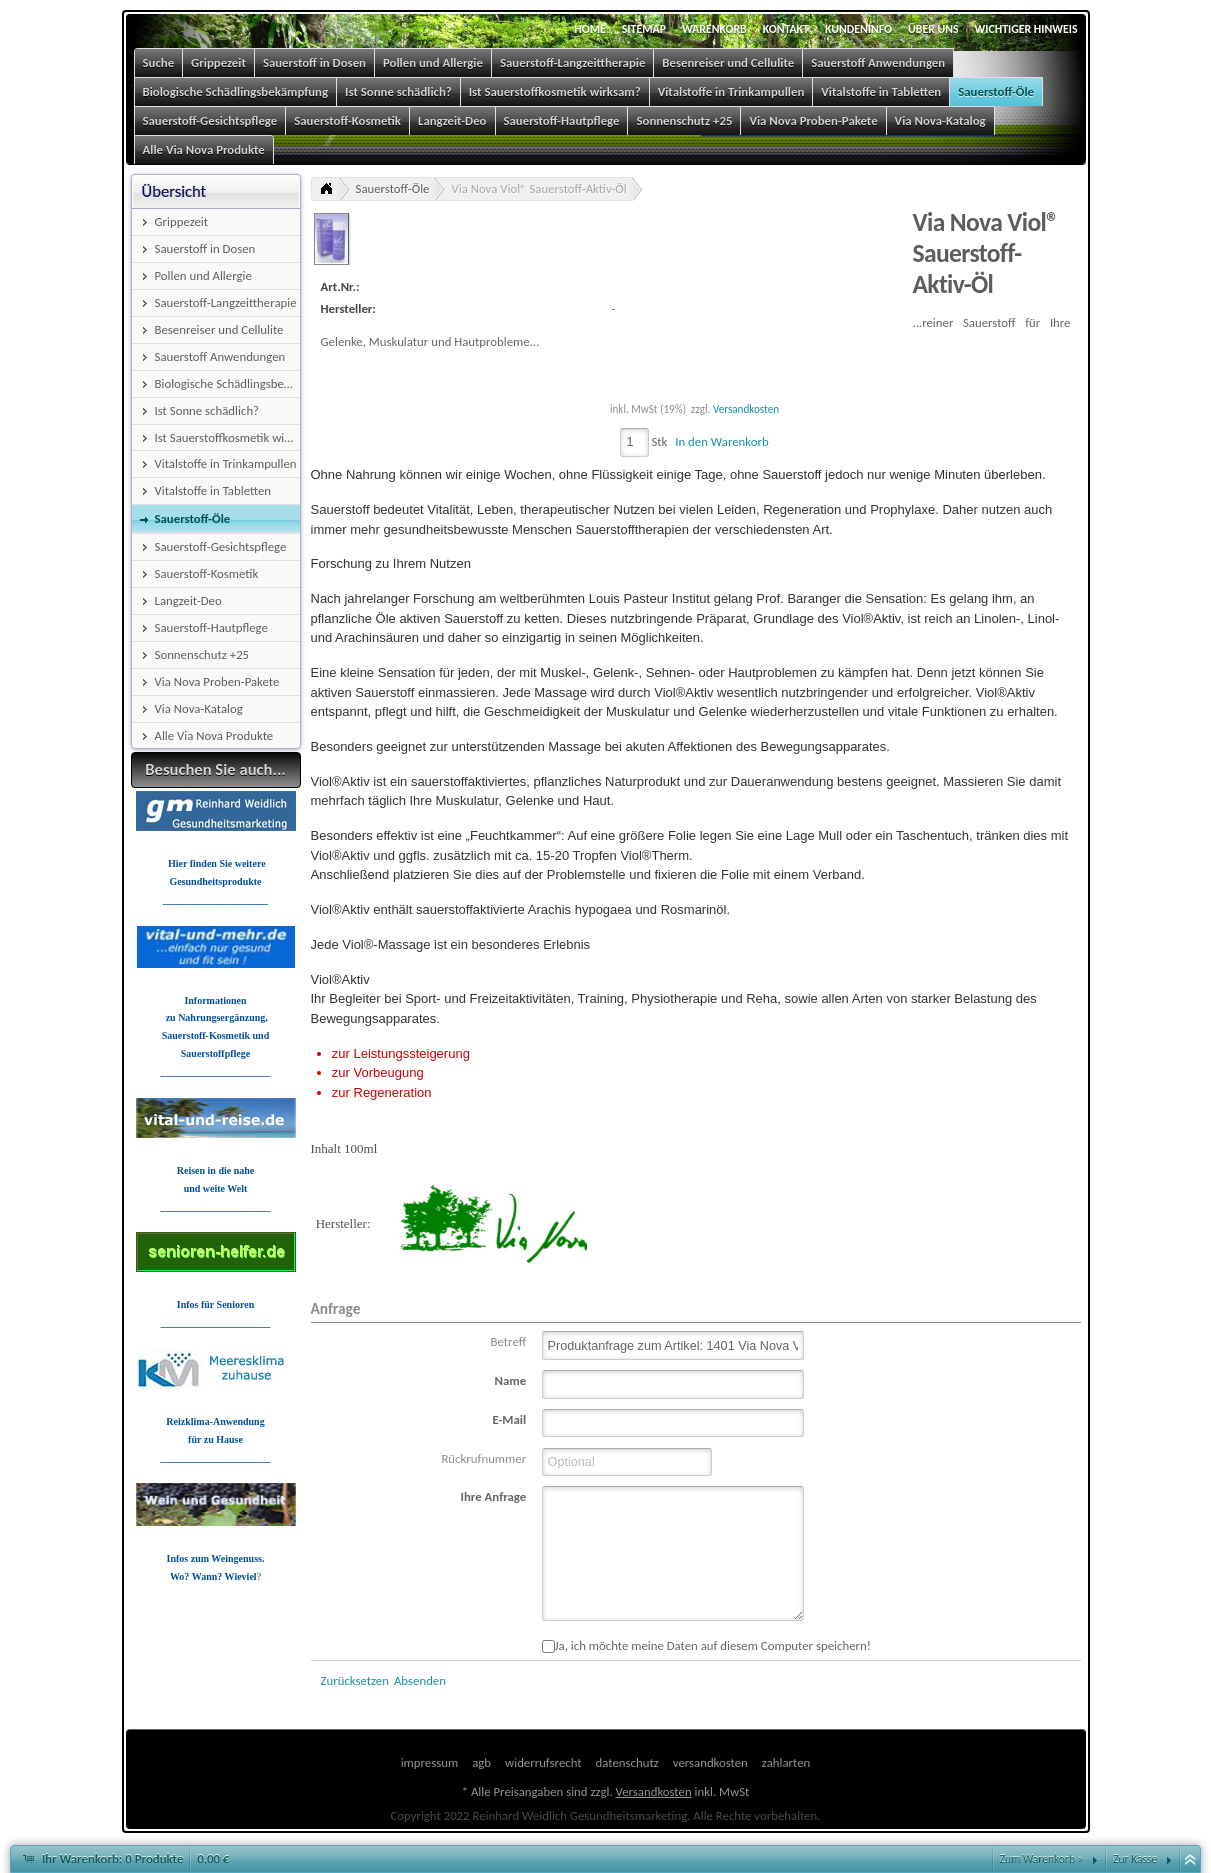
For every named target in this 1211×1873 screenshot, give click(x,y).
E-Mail (509, 1419)
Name (511, 1380)
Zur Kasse (1135, 1859)
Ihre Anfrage (494, 1496)
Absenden (420, 1680)
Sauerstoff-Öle (393, 188)
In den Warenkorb (721, 441)
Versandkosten (746, 409)
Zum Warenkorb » (1042, 1859)
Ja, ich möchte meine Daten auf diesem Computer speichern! (706, 1645)
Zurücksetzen (355, 1680)
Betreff (509, 1341)
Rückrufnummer (483, 1458)
